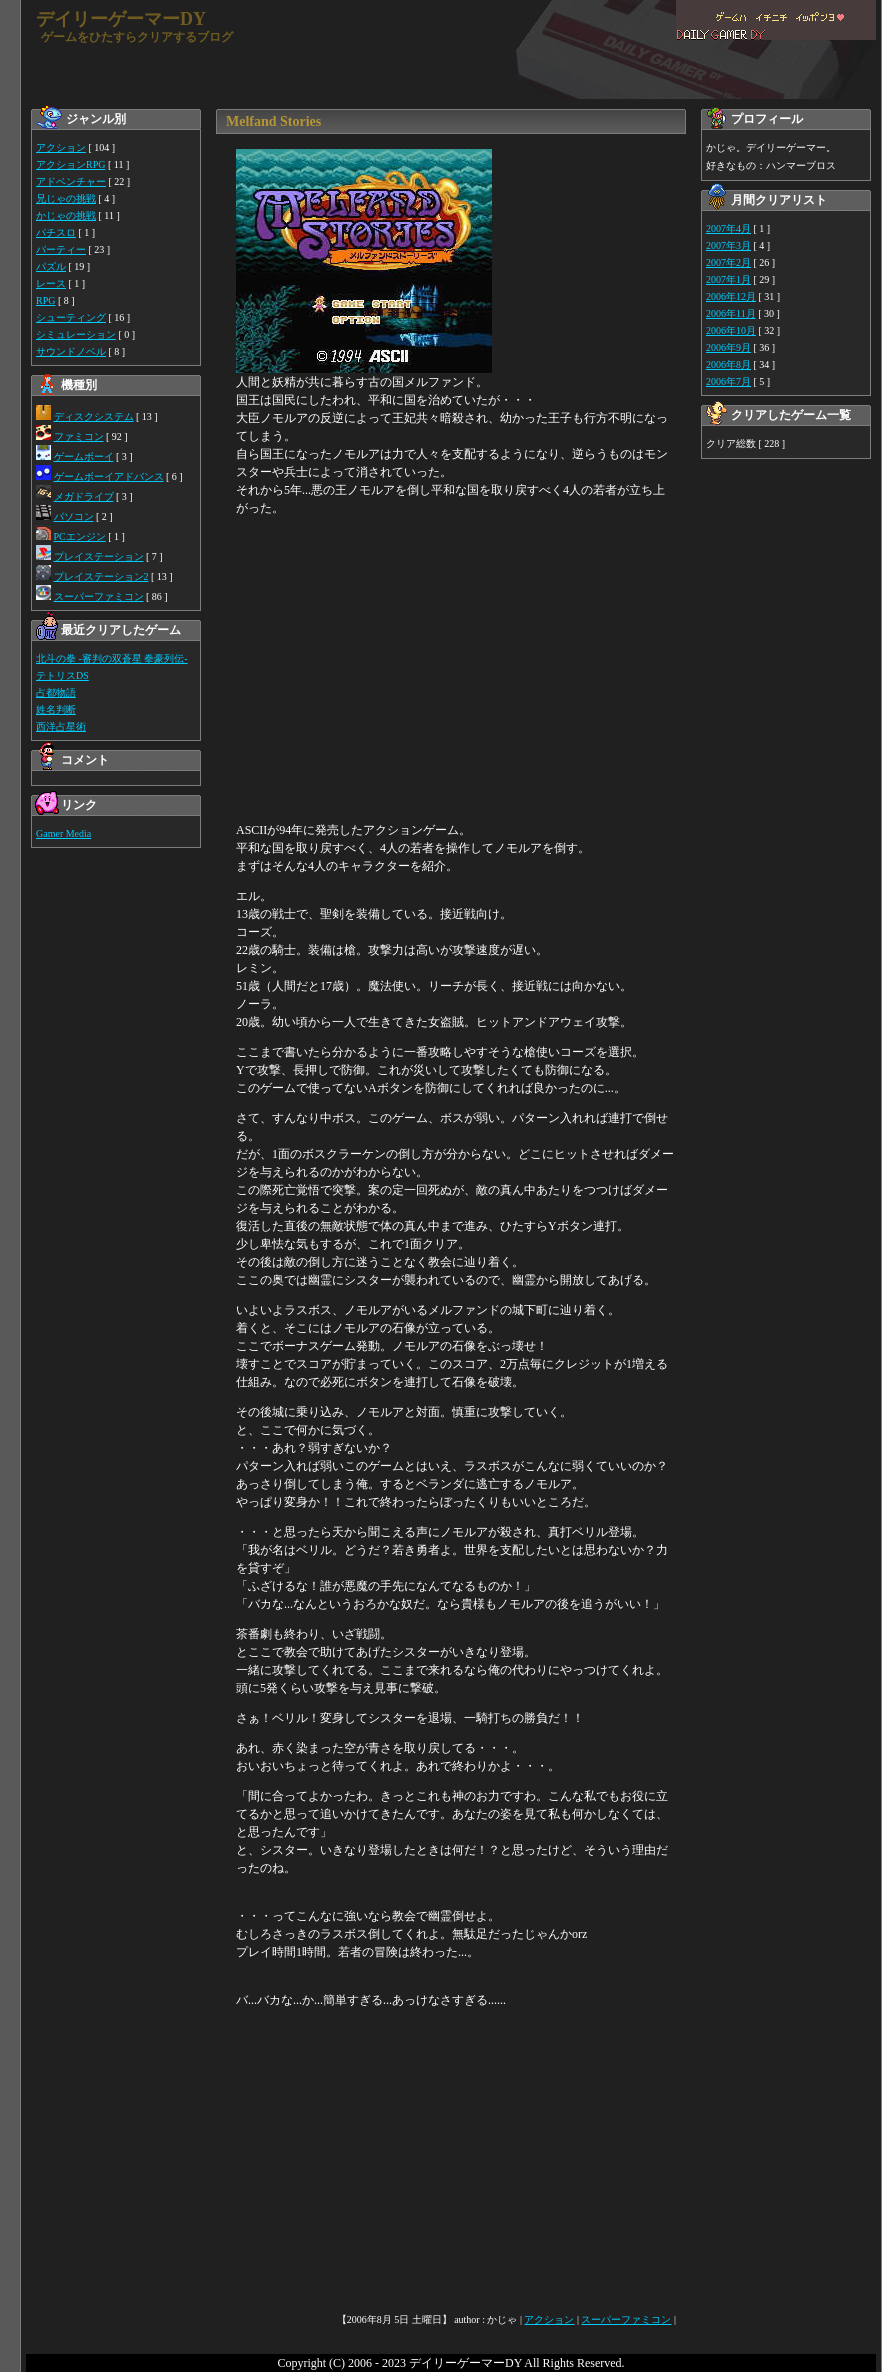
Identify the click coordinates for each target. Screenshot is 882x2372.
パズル (51, 266)
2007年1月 (728, 279)
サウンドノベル (71, 351)
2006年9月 (728, 347)
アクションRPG (70, 164)
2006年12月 (731, 296)
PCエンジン (80, 536)
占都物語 (56, 692)
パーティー (61, 249)
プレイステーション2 (101, 576)
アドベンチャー (71, 181)
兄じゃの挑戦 (66, 198)
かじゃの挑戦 (66, 215)
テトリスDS (62, 675)
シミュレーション (76, 334)
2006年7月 (728, 381)
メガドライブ (84, 496)
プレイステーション (99, 556)
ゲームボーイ (84, 456)
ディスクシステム (94, 416)
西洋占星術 (61, 726)
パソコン (74, 516)
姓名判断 (56, 709)
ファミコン (79, 436)
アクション (61, 147)
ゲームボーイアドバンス (109, 476)
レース (51, 283)
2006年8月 (728, 364)
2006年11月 (731, 313)
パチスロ (56, 232)
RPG (45, 300)
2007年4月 (728, 228)
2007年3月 (728, 245)
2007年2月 (728, 262)
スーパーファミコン (99, 596)
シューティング (71, 317)
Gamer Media (63, 833)
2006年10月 (731, 330)
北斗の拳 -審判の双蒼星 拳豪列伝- (112, 658)
